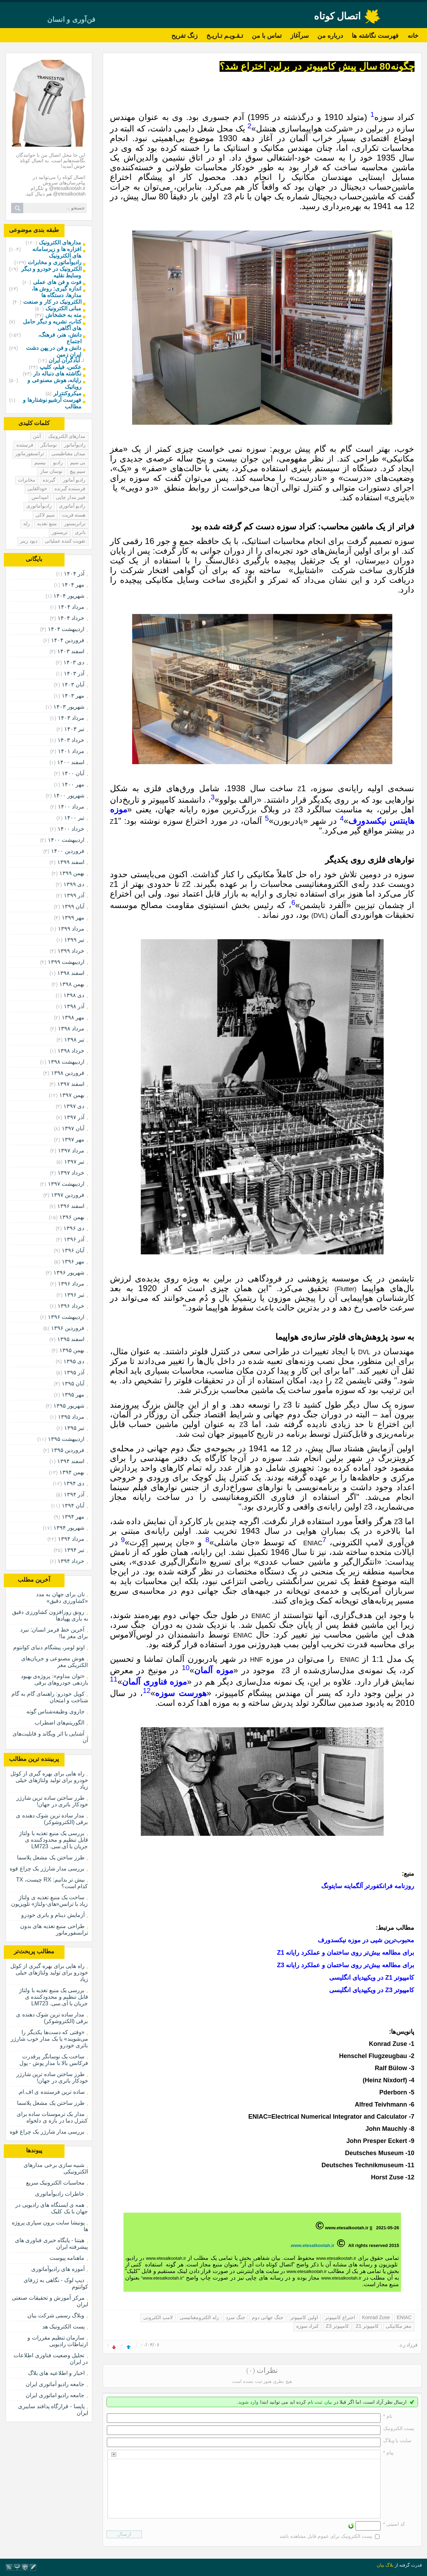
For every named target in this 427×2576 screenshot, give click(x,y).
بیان (328, 2402)
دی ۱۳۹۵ (73, 1361)
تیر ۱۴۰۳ (74, 729)
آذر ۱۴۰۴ (74, 574)
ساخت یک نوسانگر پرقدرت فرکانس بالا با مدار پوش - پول (53, 2060)
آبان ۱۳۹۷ (73, 1128)
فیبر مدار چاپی (71, 497)
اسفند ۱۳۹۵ (70, 1339)
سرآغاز (299, 35)
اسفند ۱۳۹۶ (70, 1206)
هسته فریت (74, 515)
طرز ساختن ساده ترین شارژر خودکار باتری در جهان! (52, 1801)
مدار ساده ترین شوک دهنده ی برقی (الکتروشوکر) (52, 1819)
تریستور (60, 532)
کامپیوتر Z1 (367, 2326)
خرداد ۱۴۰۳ (71, 740)
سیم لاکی (45, 515)
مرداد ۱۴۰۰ (71, 807)
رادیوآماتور (75, 445)
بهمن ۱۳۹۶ (71, 1217)
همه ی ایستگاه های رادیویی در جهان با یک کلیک (51, 2208)
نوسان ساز (51, 471)
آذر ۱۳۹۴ (74, 1494)
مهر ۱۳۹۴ (73, 1517)
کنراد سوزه (307, 2326)
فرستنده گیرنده (70, 488)
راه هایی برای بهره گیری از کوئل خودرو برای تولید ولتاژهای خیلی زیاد (49, 1780)
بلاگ (389, 2565)
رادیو (58, 462)
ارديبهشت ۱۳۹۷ (66, 1184)
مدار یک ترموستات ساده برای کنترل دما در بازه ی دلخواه (52, 2117)
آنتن (37, 436)
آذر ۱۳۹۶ (74, 1239)
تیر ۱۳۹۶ (74, 1295)
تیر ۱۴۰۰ (74, 818)
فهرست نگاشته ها (375, 35)
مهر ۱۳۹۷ (73, 1139)
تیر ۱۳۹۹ (74, 940)
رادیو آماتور (74, 480)
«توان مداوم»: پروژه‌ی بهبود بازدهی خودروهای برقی (54, 1679)
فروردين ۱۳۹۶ (67, 1328)
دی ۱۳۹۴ (73, 1483)
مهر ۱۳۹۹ (73, 917)
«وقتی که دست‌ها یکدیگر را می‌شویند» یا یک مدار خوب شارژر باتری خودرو (49, 2038)
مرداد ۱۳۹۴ (71, 1539)
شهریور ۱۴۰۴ (68, 596)
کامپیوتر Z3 (337, 2326)
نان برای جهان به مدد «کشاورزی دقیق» (62, 1597)
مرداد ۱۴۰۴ (71, 607)
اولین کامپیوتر (304, 2317)
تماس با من (267, 35)
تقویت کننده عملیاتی (65, 541)
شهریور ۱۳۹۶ (68, 1273)
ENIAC (404, 2317)
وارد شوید (248, 2402)
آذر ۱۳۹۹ (74, 895)
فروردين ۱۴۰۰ (67, 851)
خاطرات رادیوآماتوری (59, 2194)
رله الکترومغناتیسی (199, 2317)
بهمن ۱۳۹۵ (71, 1350)
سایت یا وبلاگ (397, 2440)
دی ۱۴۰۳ (73, 662)
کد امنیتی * (394, 2524)
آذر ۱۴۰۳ (74, 673)
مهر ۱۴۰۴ (73, 585)
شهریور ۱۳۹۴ (68, 1528)
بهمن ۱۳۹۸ (71, 984)
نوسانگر (49, 445)
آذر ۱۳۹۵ (74, 1372)
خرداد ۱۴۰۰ (71, 829)
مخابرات (26, 480)
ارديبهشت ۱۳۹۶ (66, 1317)
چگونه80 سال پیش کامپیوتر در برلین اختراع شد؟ (317, 66)
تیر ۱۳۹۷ (74, 1162)
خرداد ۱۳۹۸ (71, 1051)
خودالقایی (37, 488)
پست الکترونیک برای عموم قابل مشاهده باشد (326, 2536)
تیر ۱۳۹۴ (74, 1550)
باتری (80, 532)
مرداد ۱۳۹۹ (71, 929)
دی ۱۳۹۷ (73, 1106)
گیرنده (49, 480)
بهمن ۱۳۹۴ (71, 1472)
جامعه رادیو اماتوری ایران (55, 2395)
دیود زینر (28, 541)
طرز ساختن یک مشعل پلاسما (51, 1857)
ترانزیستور (75, 523)
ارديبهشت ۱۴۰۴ (66, 629)
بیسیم (40, 462)
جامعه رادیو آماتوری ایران (55, 2384)
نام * (387, 2416)
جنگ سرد (235, 2317)
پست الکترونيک (399, 2428)
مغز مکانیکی (399, 2326)
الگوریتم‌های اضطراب (59, 1723)
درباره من (330, 35)
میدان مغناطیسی (68, 453)
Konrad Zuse (376, 2317)
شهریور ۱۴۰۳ (68, 707)
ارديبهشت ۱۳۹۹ (66, 962)
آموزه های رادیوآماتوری (58, 2269)
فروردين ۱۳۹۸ (67, 1073)
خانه (413, 35)
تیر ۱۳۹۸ (74, 1040)
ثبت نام (315, 2402)
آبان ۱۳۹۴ (73, 1506)
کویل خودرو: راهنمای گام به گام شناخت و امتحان (49, 1697)
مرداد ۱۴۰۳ (71, 718)
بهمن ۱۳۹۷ (71, 1095)
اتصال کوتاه (337, 16)
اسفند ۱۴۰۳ (70, 651)
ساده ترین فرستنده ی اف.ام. (51, 2092)
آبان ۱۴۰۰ (73, 773)
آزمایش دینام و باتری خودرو (53, 1915)
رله (26, 523)
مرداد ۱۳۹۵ (71, 1417)
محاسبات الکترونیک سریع (55, 2183)
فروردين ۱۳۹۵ (67, 1450)
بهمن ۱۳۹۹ (71, 873)
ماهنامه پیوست (67, 2258)
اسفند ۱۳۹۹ (70, 862)
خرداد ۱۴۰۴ (71, 618)
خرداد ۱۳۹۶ (71, 1306)
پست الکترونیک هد (63, 2326)
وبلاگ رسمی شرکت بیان (55, 2315)
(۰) (250, 2370)
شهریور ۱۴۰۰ (68, 795)
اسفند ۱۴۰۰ (70, 762)
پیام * (388, 2452)
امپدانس (40, 497)
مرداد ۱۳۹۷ (71, 1150)
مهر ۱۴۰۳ (73, 696)
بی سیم (78, 462)
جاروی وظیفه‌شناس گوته (55, 1711)
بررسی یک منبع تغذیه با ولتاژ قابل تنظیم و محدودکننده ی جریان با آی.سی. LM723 (53, 1839)
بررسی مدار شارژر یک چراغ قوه (47, 1869)
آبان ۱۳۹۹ (73, 906)
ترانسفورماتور (29, 453)
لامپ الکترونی (158, 2317)
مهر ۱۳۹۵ (73, 1395)
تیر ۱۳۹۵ (74, 1428)
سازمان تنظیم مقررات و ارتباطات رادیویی (57, 2341)
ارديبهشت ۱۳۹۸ (66, 1062)
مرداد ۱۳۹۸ (71, 1028)
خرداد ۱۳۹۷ (71, 1173)
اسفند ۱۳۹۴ (70, 1461)
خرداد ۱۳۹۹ (71, 951)
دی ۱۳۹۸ (73, 995)
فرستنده (24, 445)
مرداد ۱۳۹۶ (71, 1284)
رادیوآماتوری (39, 506)
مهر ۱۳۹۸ (73, 1017)
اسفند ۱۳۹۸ (70, 973)
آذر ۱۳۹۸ (74, 1006)
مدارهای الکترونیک (67, 436)
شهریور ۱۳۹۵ (68, 1406)
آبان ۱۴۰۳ (73, 685)
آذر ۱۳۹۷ (74, 1117)
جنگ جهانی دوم (267, 2317)
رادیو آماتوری (72, 506)
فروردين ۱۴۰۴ (67, 640)
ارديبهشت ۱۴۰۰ (66, 840)
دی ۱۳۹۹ (73, 884)
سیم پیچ (78, 471)
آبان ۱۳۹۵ (73, 1383)
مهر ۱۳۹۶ (73, 1261)
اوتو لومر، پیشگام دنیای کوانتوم (49, 1647)
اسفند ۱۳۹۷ (70, 1084)
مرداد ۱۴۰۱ (71, 751)
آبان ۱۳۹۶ (73, 1250)
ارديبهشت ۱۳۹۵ (66, 1439)
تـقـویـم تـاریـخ (224, 35)
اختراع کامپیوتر (340, 2317)
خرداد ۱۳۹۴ (71, 1561)
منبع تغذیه (47, 523)
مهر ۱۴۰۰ (73, 784)
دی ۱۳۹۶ (73, 1228)
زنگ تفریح (184, 35)
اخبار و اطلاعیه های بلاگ (56, 2373)
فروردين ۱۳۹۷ (67, 1195)
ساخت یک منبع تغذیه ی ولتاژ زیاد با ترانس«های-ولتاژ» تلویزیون (49, 1900)
